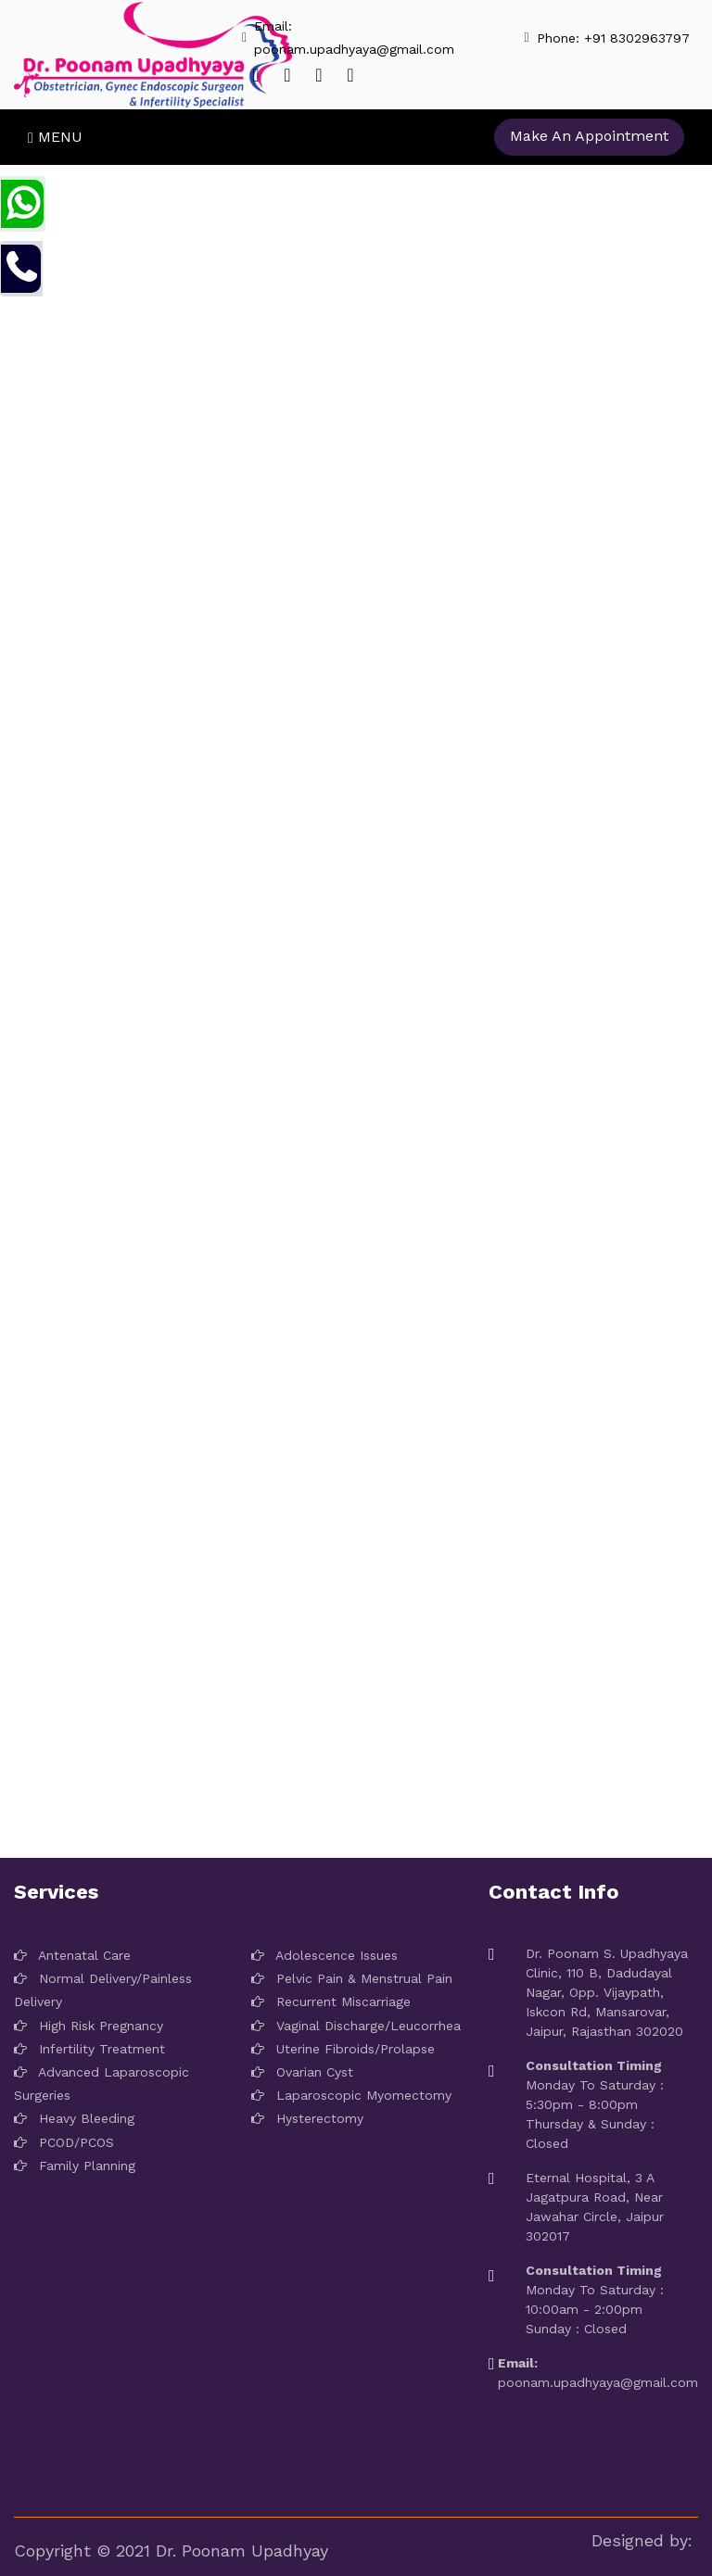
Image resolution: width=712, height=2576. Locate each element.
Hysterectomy (307, 2118)
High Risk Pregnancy (88, 2025)
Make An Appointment (589, 136)
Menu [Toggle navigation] (55, 136)
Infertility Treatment (89, 2048)
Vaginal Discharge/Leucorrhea (356, 2025)
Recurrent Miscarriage (331, 2001)
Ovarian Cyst (302, 2072)
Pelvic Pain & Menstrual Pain (351, 1978)
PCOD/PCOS (64, 2142)
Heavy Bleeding (74, 2118)
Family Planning (74, 2165)
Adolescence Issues (324, 1955)
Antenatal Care (72, 1955)
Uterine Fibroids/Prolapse (343, 2048)
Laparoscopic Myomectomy (351, 2095)
